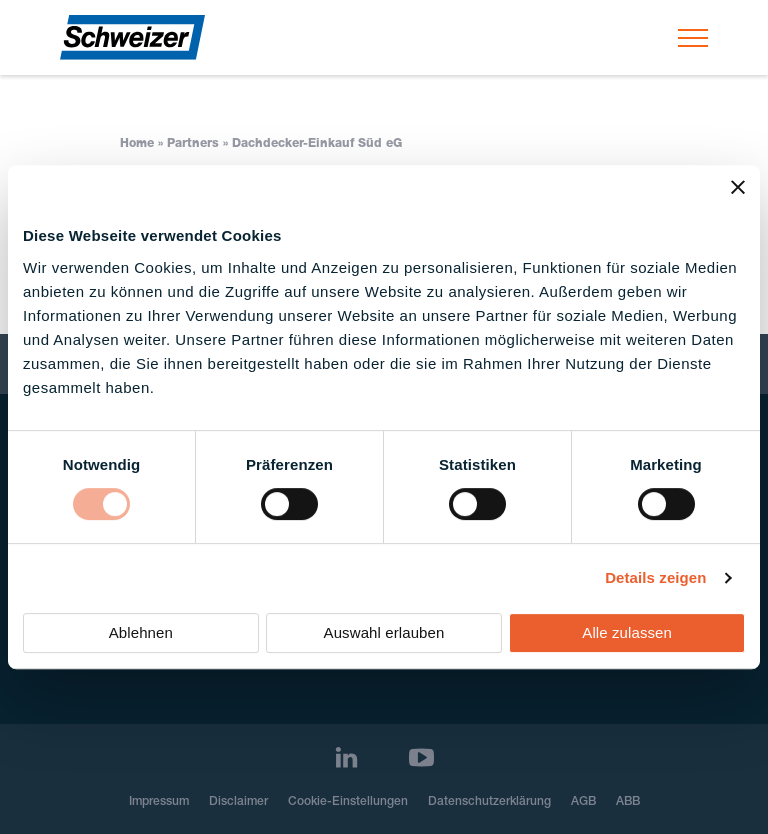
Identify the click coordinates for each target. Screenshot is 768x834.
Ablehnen (141, 632)
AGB (583, 802)
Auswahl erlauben (384, 632)
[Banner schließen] (738, 187)
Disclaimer (238, 802)
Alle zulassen (627, 632)
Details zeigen (655, 577)
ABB (628, 802)
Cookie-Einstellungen (348, 802)
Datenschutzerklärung (489, 802)
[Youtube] (421, 757)
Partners (193, 144)
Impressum (159, 802)
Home (137, 144)
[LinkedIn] (346, 757)
